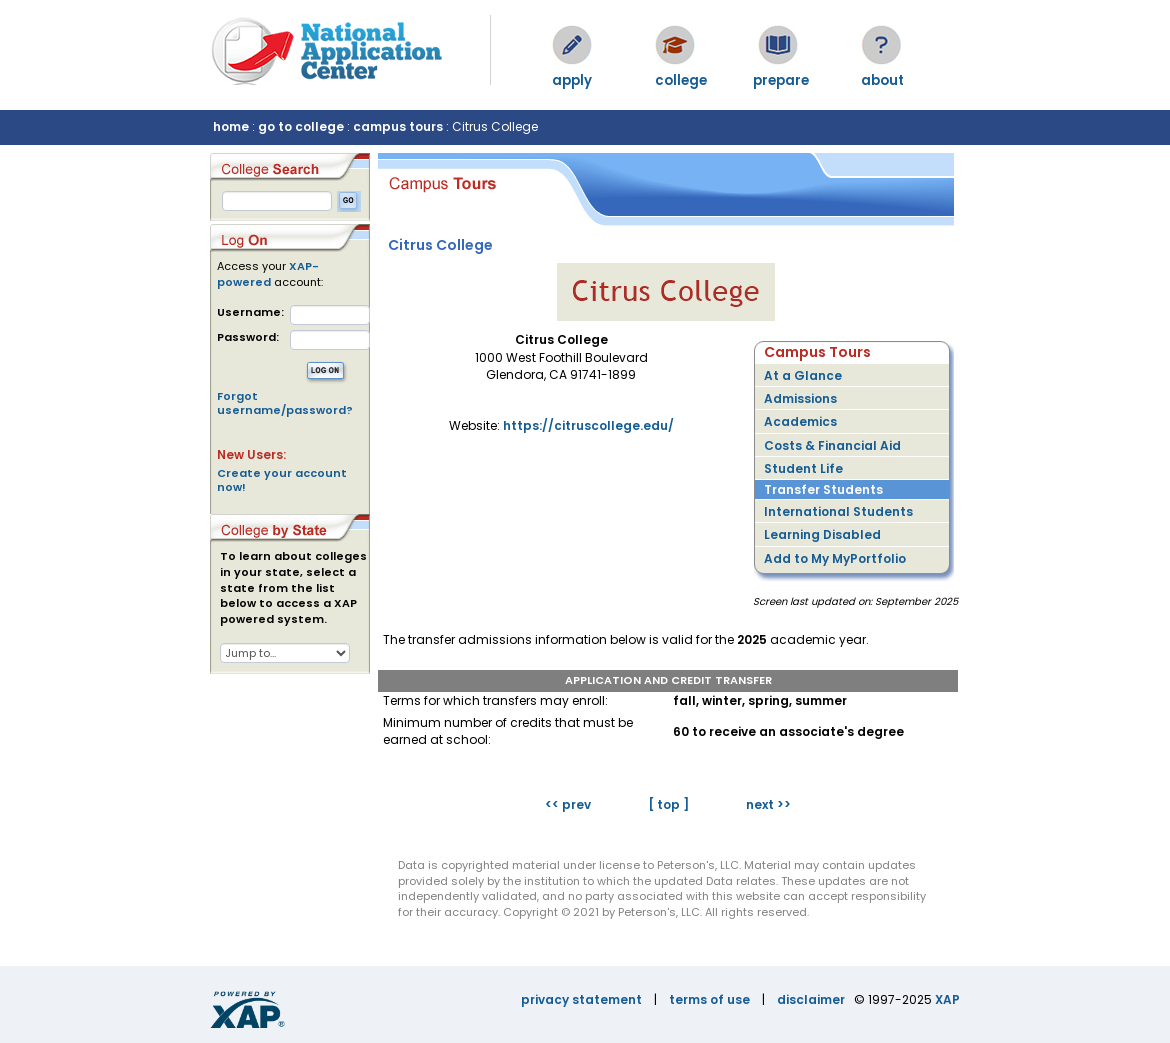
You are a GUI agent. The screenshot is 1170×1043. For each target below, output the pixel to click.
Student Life (803, 468)
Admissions (800, 398)
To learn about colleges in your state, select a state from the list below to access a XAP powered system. (293, 588)
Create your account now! (282, 480)
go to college (301, 126)
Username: (250, 312)
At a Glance (803, 375)
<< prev (568, 804)
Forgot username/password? (285, 403)
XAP (947, 999)
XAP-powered (268, 274)
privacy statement (581, 999)
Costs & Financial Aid (832, 445)
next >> (768, 804)
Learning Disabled (822, 534)
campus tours (398, 126)
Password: (248, 337)
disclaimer (811, 999)
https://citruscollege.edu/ (588, 425)
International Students (838, 511)
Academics (800, 421)
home (231, 126)
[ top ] (668, 804)
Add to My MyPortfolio (835, 558)
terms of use (709, 999)
